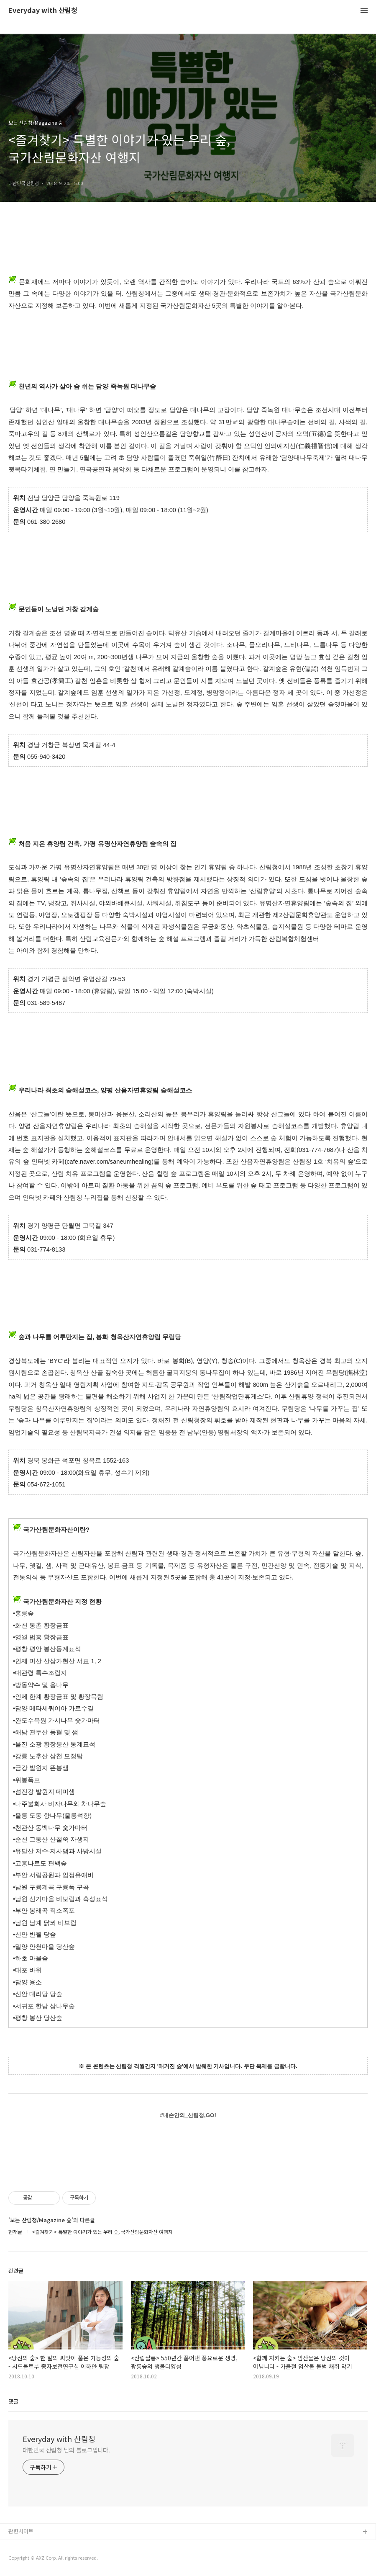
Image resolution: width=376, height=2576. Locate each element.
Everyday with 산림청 (42, 10)
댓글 (13, 2401)
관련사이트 (20, 2531)
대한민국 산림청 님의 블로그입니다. (66, 2450)
